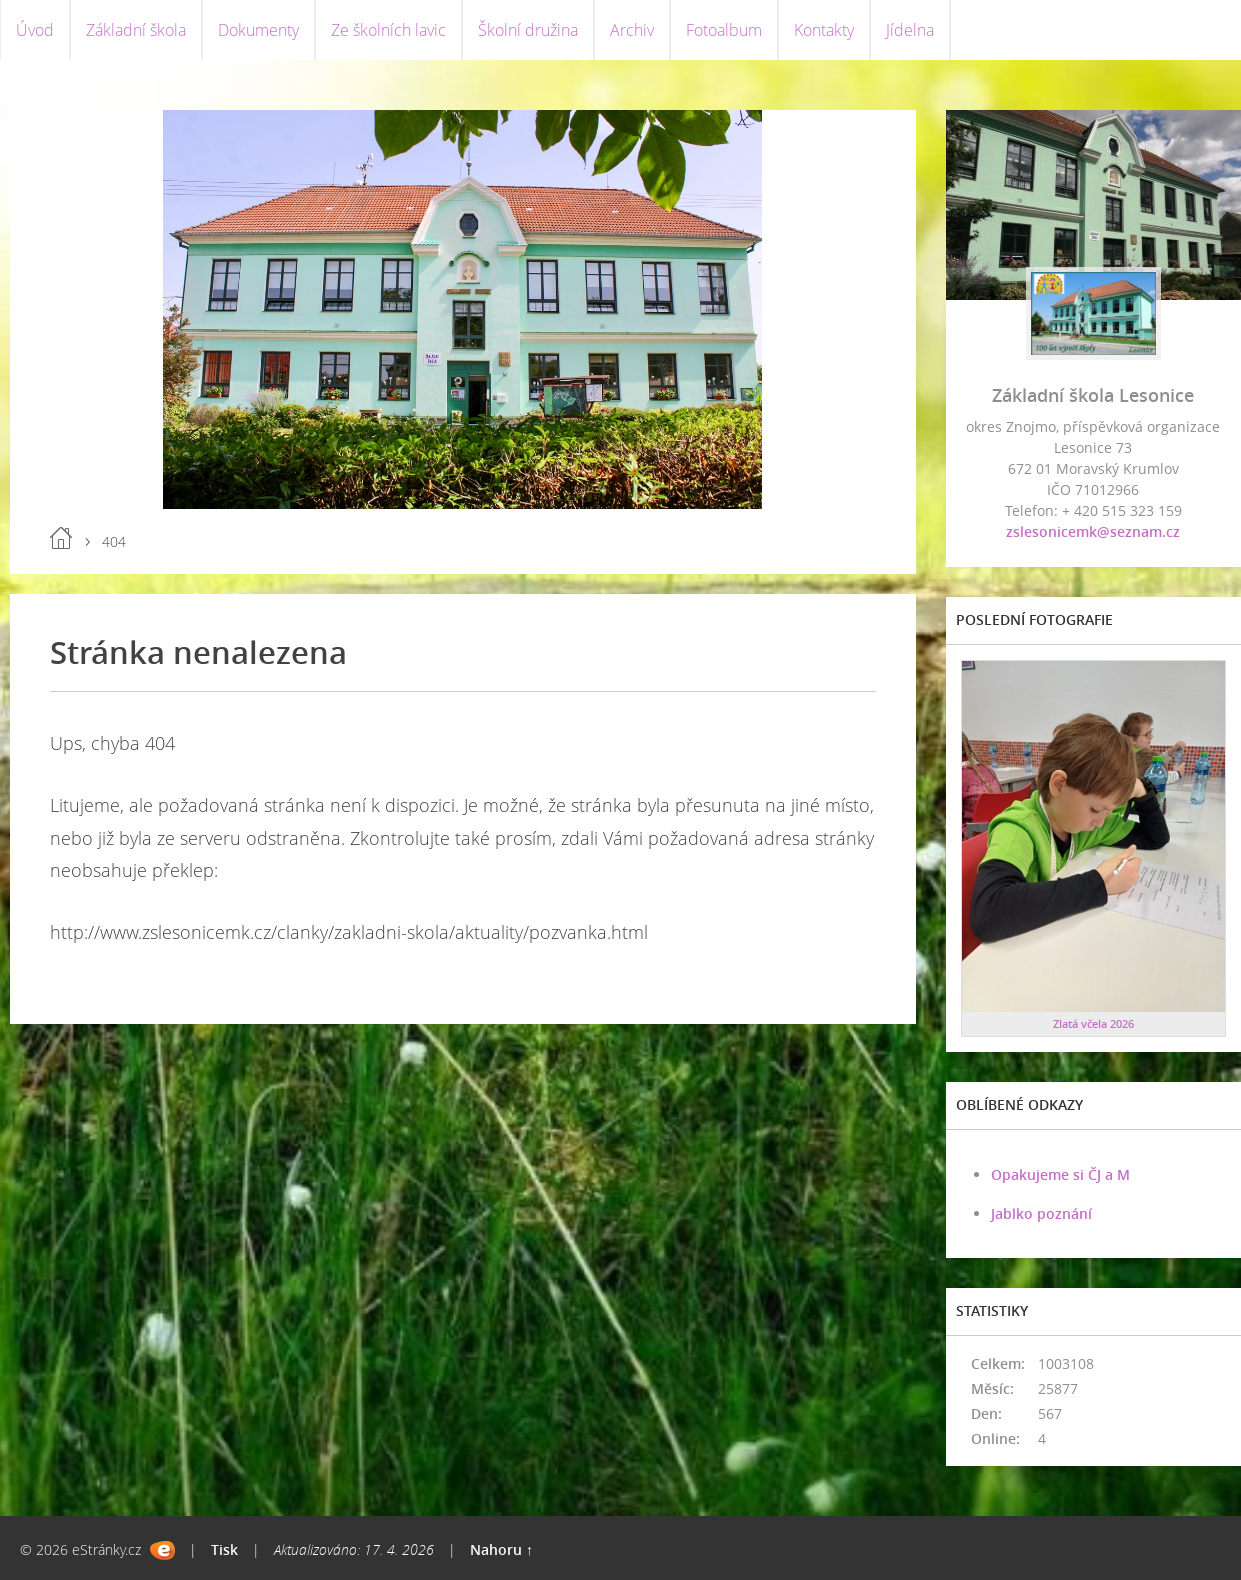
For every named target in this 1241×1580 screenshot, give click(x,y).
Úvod (35, 30)
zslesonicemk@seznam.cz (1093, 531)
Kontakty (824, 30)
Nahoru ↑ (501, 1549)
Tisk (224, 1549)
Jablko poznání (1041, 1213)
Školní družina (528, 30)
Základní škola (136, 30)
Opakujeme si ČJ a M (1060, 1174)
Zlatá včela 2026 (1093, 1023)
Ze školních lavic (388, 30)
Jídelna (910, 30)
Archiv (632, 30)
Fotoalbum (724, 30)
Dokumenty (258, 30)
